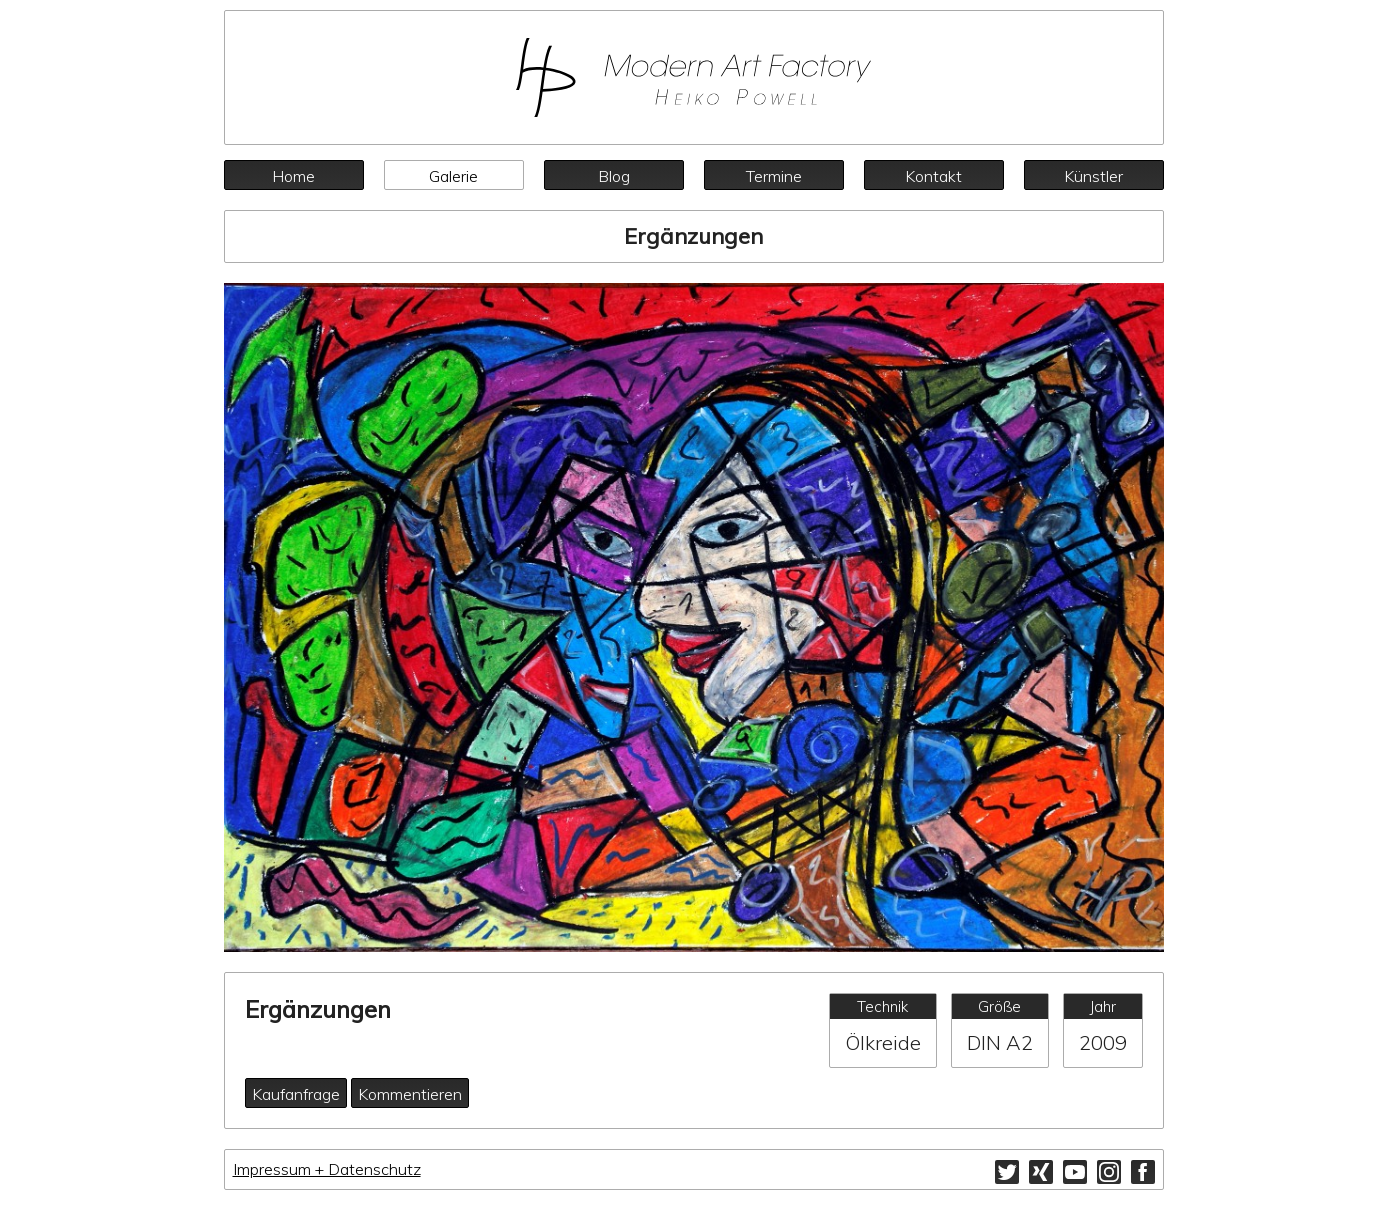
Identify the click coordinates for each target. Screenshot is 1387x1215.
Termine (774, 176)
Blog (614, 176)
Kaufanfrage (296, 1094)
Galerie (453, 176)
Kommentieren (410, 1094)
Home (293, 176)
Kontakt (933, 176)
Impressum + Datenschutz (327, 1169)
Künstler (1093, 176)
